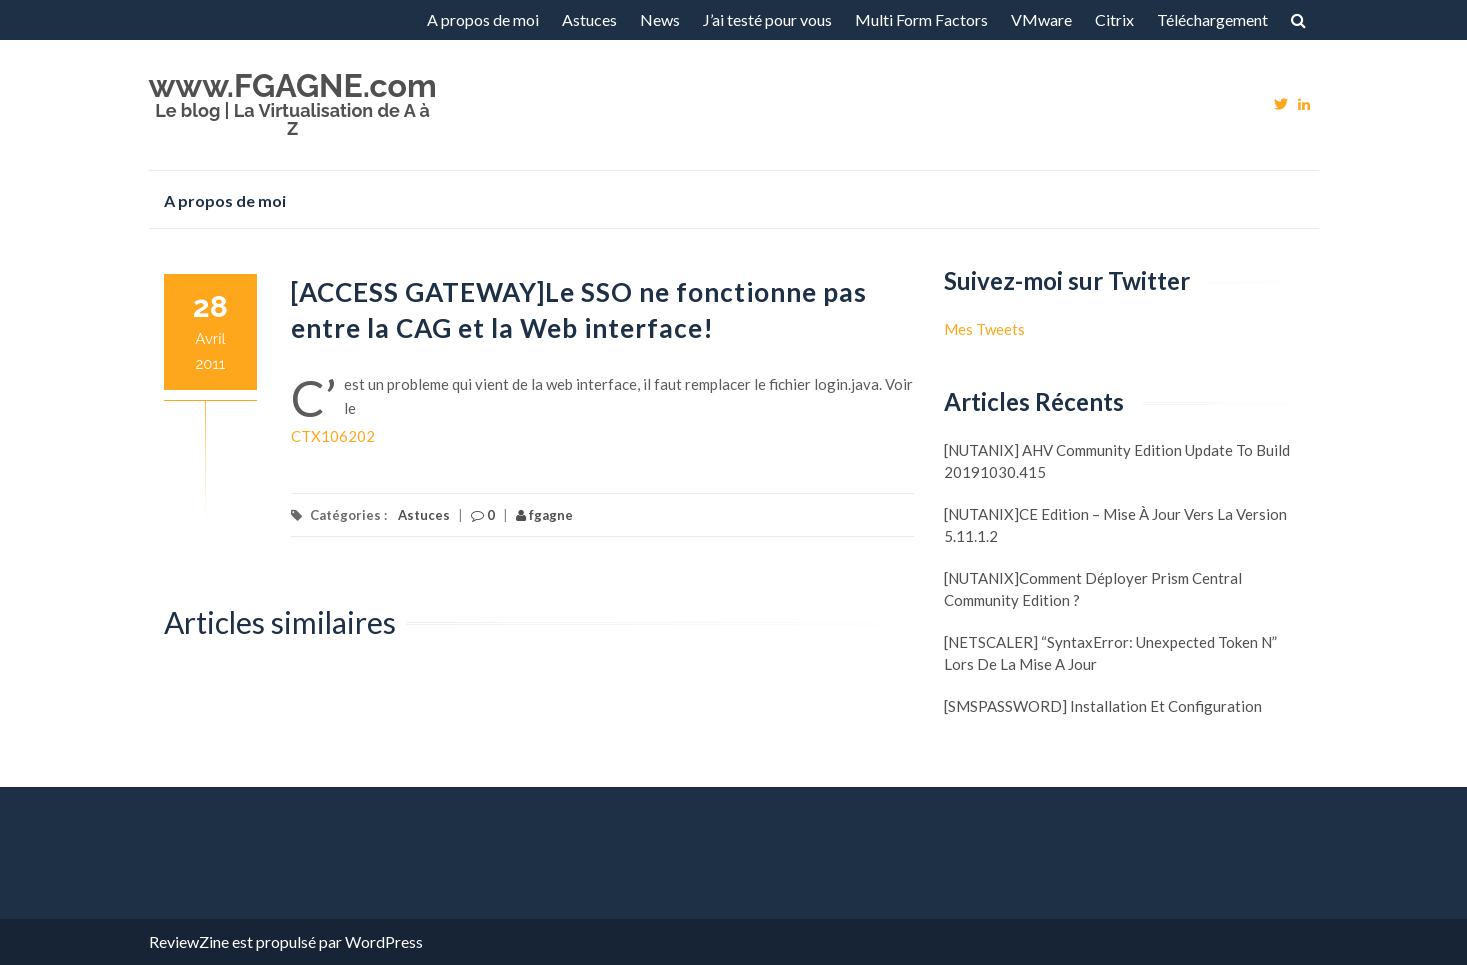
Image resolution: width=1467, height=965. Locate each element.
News (660, 19)
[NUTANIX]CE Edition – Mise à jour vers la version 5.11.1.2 (1115, 525)
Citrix (1114, 19)
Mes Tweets (984, 329)
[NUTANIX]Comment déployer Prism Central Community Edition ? (1093, 589)
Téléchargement (1212, 19)
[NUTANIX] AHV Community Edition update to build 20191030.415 (1117, 461)
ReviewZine (189, 941)
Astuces (589, 19)
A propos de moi (483, 19)
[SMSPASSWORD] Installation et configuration (1103, 706)
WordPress (384, 941)
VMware (1041, 19)
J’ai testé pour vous (767, 19)
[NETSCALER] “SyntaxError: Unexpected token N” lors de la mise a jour (1110, 653)
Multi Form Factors (921, 19)
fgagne (544, 515)
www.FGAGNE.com (293, 85)
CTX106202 (333, 436)
